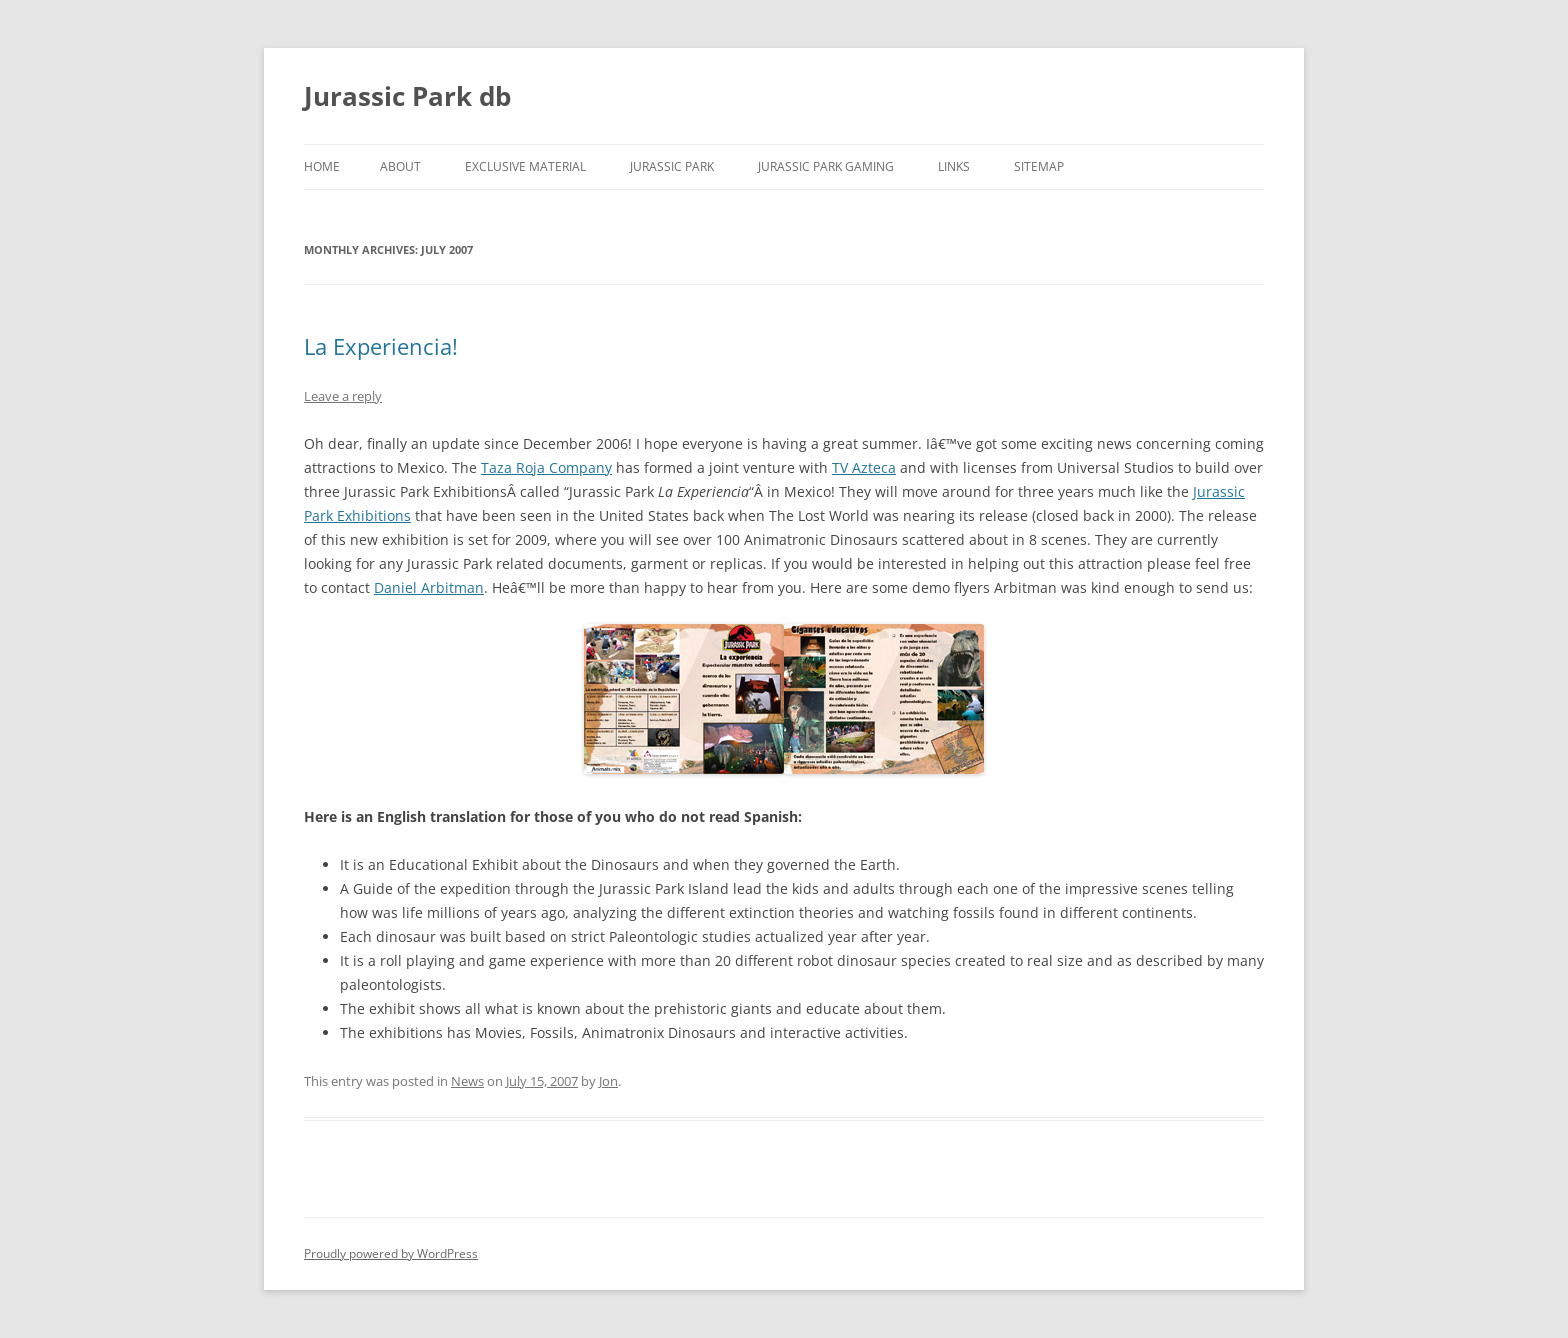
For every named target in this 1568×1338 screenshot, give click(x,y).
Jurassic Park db (407, 96)
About (400, 166)
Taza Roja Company (546, 467)
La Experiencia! (381, 346)
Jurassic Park (672, 166)
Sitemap (1039, 166)
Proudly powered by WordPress (391, 1253)
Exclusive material (525, 166)
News (467, 1081)
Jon (608, 1081)
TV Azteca (864, 467)
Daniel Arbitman (429, 587)
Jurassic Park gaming (826, 166)
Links (954, 166)
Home (322, 166)
